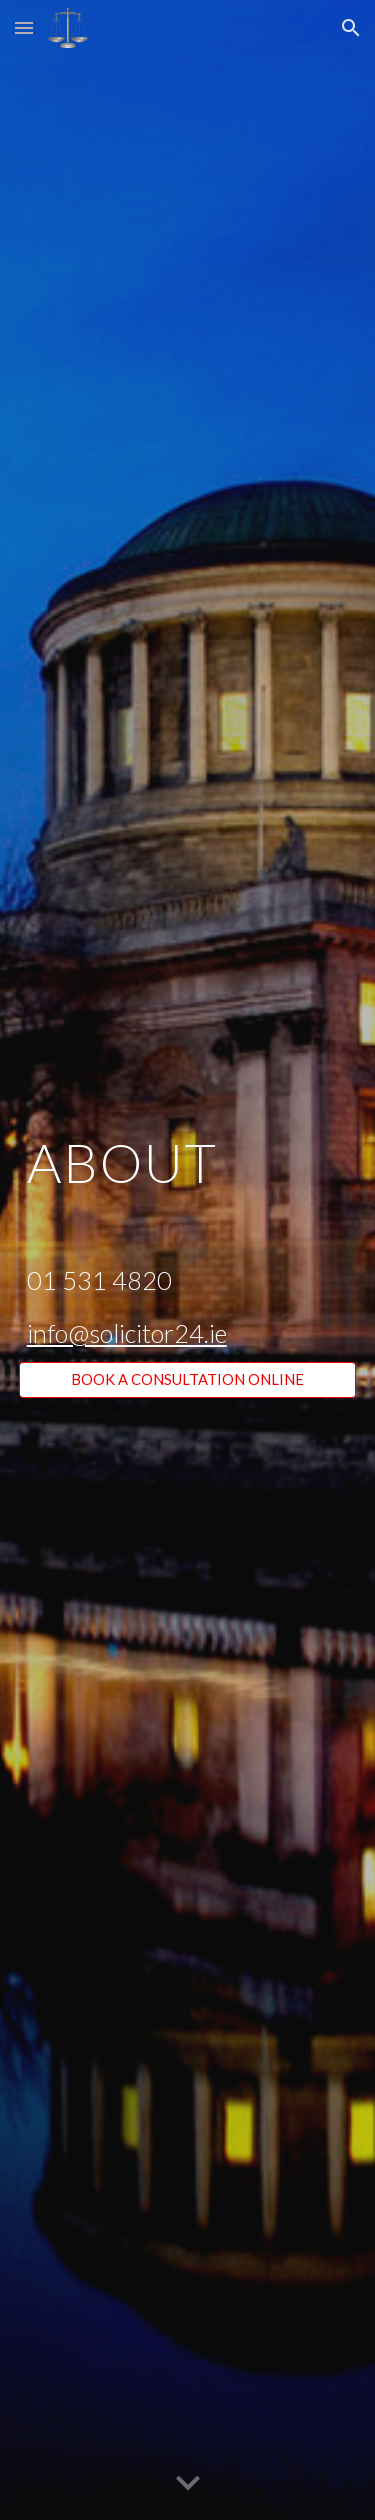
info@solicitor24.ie (127, 1333)
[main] (188, 1242)
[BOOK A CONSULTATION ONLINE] (188, 1380)
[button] (24, 27)
